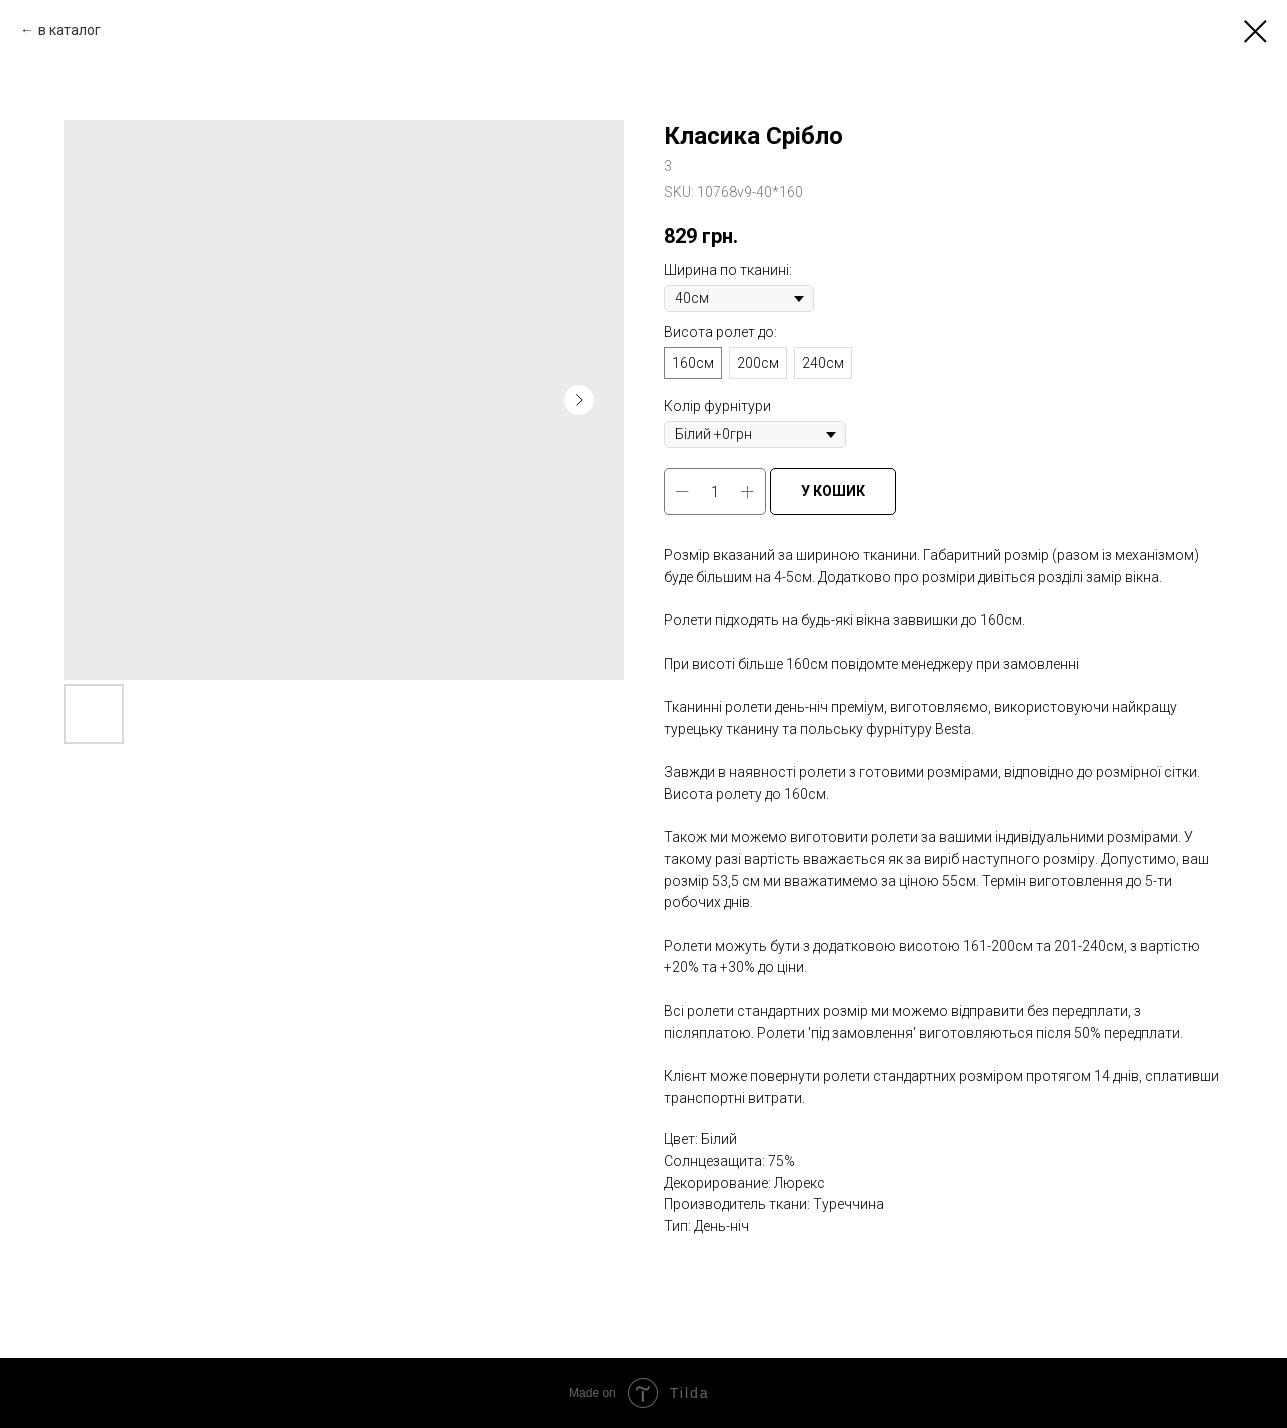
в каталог (69, 30)
